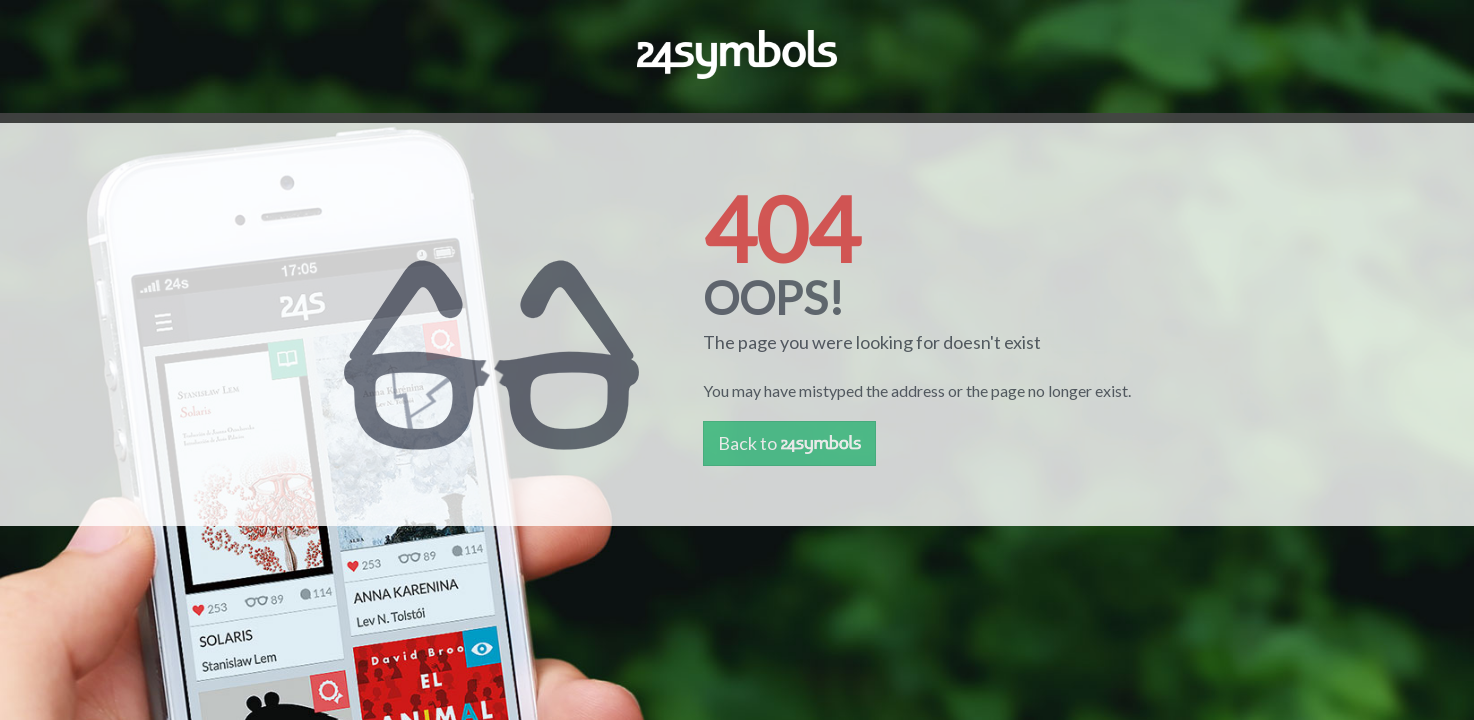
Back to (789, 443)
